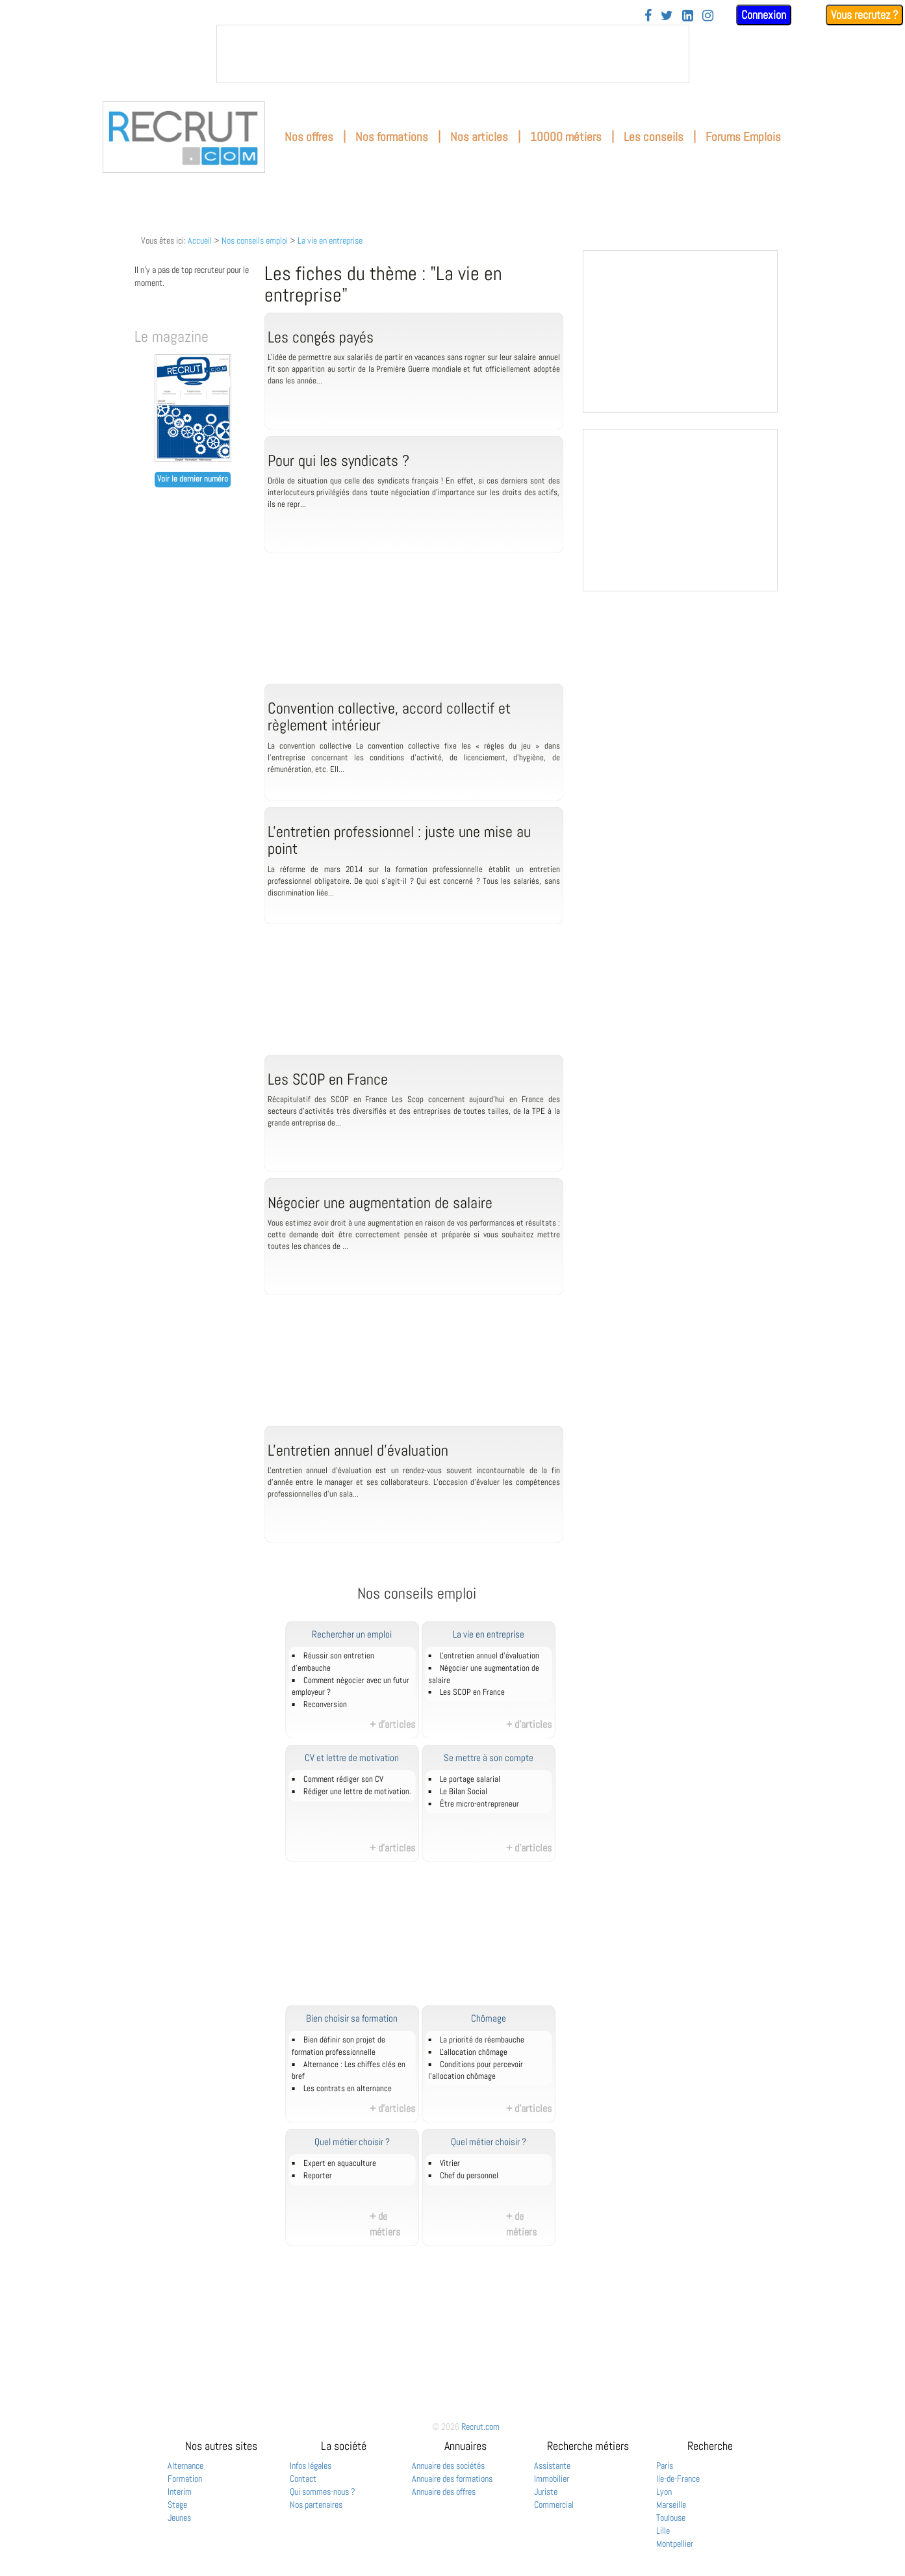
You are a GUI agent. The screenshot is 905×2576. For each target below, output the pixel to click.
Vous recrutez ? (864, 14)
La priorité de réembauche (482, 2040)
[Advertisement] (413, 632)
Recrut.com (480, 2426)
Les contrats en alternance (347, 2088)
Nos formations (391, 137)
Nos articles (479, 137)
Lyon (664, 2491)
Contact (303, 2478)
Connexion (763, 14)
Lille (663, 2530)
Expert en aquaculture (339, 2163)
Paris (664, 2465)
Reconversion (325, 1704)
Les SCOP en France (472, 1692)
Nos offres (309, 137)
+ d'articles (392, 1724)
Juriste (545, 2491)
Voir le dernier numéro (192, 479)
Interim (180, 2491)
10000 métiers (566, 137)
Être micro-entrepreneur (479, 1804)
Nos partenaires (316, 2504)
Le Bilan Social (463, 1791)
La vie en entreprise (330, 240)
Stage (177, 2504)
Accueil (200, 240)
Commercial (554, 2504)
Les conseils (653, 137)
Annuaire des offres (444, 2491)
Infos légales (310, 2465)
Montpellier (674, 2543)
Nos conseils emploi (255, 240)
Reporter (317, 2175)
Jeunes (179, 2517)
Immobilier (551, 2478)
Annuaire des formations (452, 2478)
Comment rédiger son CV (343, 1779)
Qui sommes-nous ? (322, 2491)
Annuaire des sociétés (448, 2465)
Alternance (185, 2465)
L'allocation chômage (473, 2052)
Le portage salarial (470, 1779)
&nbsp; (452, 54)
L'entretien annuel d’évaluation (489, 1656)
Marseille (671, 2504)
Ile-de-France (678, 2478)
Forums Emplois (743, 137)
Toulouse (670, 2517)
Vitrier (450, 2163)
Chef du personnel (469, 2175)
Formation (185, 2478)
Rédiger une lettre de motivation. (357, 1791)
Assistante (552, 2465)
